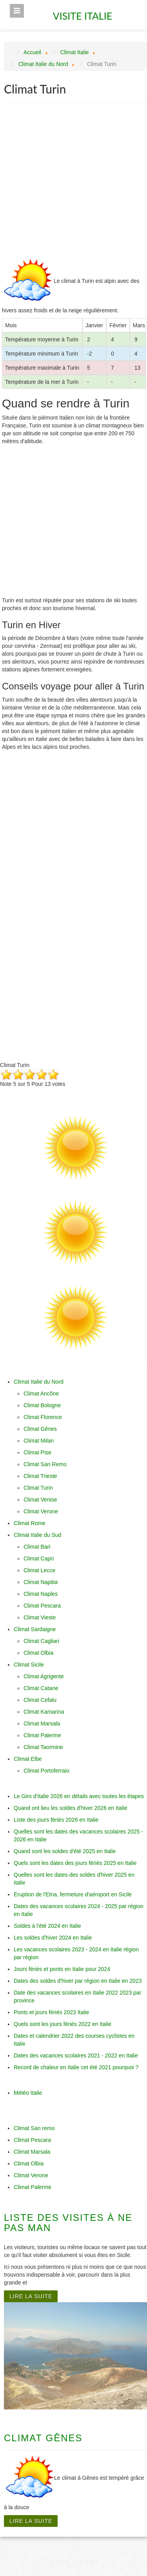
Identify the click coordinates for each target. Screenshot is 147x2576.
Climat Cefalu (40, 1700)
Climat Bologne (42, 1405)
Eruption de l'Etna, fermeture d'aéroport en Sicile (73, 1894)
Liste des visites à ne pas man (68, 2222)
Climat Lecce (39, 1570)
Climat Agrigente (44, 1676)
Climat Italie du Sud (37, 1535)
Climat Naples (41, 1594)
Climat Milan (39, 1440)
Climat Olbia (38, 1653)
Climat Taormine (43, 1747)
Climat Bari (37, 1547)
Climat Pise (37, 1452)
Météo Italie (28, 2093)
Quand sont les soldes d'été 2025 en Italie (65, 1851)
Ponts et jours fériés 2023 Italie (51, 2012)
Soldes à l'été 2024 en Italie (47, 1926)
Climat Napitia (41, 1582)
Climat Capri (39, 1558)
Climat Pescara (42, 1605)
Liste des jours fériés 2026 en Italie (56, 1820)
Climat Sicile (29, 1664)
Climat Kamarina (44, 1712)
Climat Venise (40, 1499)
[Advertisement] (73, 182)
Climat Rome (29, 1523)
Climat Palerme (42, 1735)
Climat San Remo (45, 1464)
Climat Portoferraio (46, 1770)
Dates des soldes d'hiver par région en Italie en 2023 (78, 1981)
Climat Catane (41, 1688)
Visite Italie (84, 13)
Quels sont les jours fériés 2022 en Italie (62, 2024)
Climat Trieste (40, 1476)
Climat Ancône (41, 1393)
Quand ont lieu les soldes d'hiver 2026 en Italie (70, 1808)
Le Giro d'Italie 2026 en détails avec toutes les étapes (79, 1796)
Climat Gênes (40, 1429)
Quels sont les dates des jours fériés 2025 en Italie (75, 1863)
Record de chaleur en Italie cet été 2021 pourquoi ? (76, 2067)
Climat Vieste (40, 1617)
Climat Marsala (42, 1723)
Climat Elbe (28, 1759)
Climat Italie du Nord (39, 1382)
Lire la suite (30, 2296)
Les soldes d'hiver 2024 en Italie (53, 1937)
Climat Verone (41, 1511)
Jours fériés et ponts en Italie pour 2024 (62, 1969)
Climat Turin (38, 1488)
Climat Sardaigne (35, 1629)
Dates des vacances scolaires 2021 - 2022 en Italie (76, 2055)
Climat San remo (34, 2128)
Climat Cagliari (41, 1641)
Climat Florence (43, 1417)
